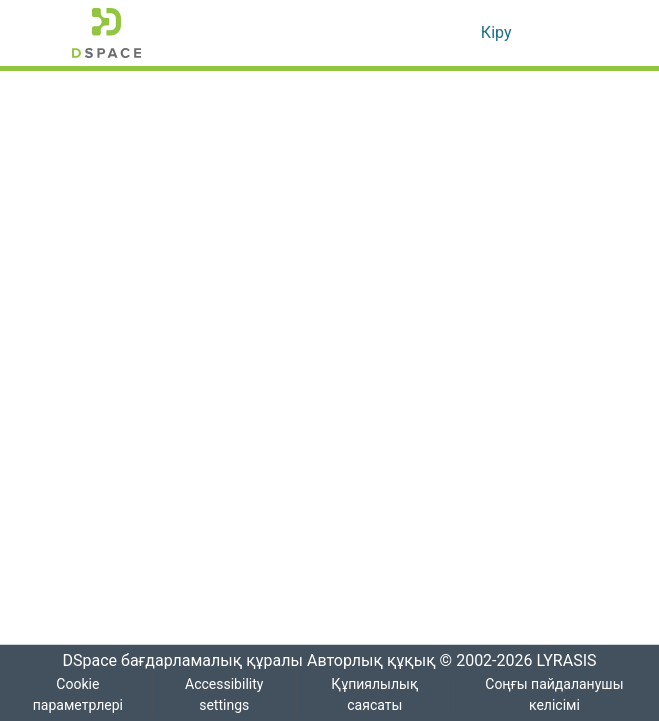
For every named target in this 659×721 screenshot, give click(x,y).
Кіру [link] (495, 33)
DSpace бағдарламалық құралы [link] (175, 661)
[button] (106, 33)
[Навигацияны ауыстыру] (560, 33)
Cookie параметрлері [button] (78, 695)
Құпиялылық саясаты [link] (377, 695)
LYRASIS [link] (569, 661)
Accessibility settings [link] (227, 695)
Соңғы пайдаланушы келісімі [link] (555, 695)
